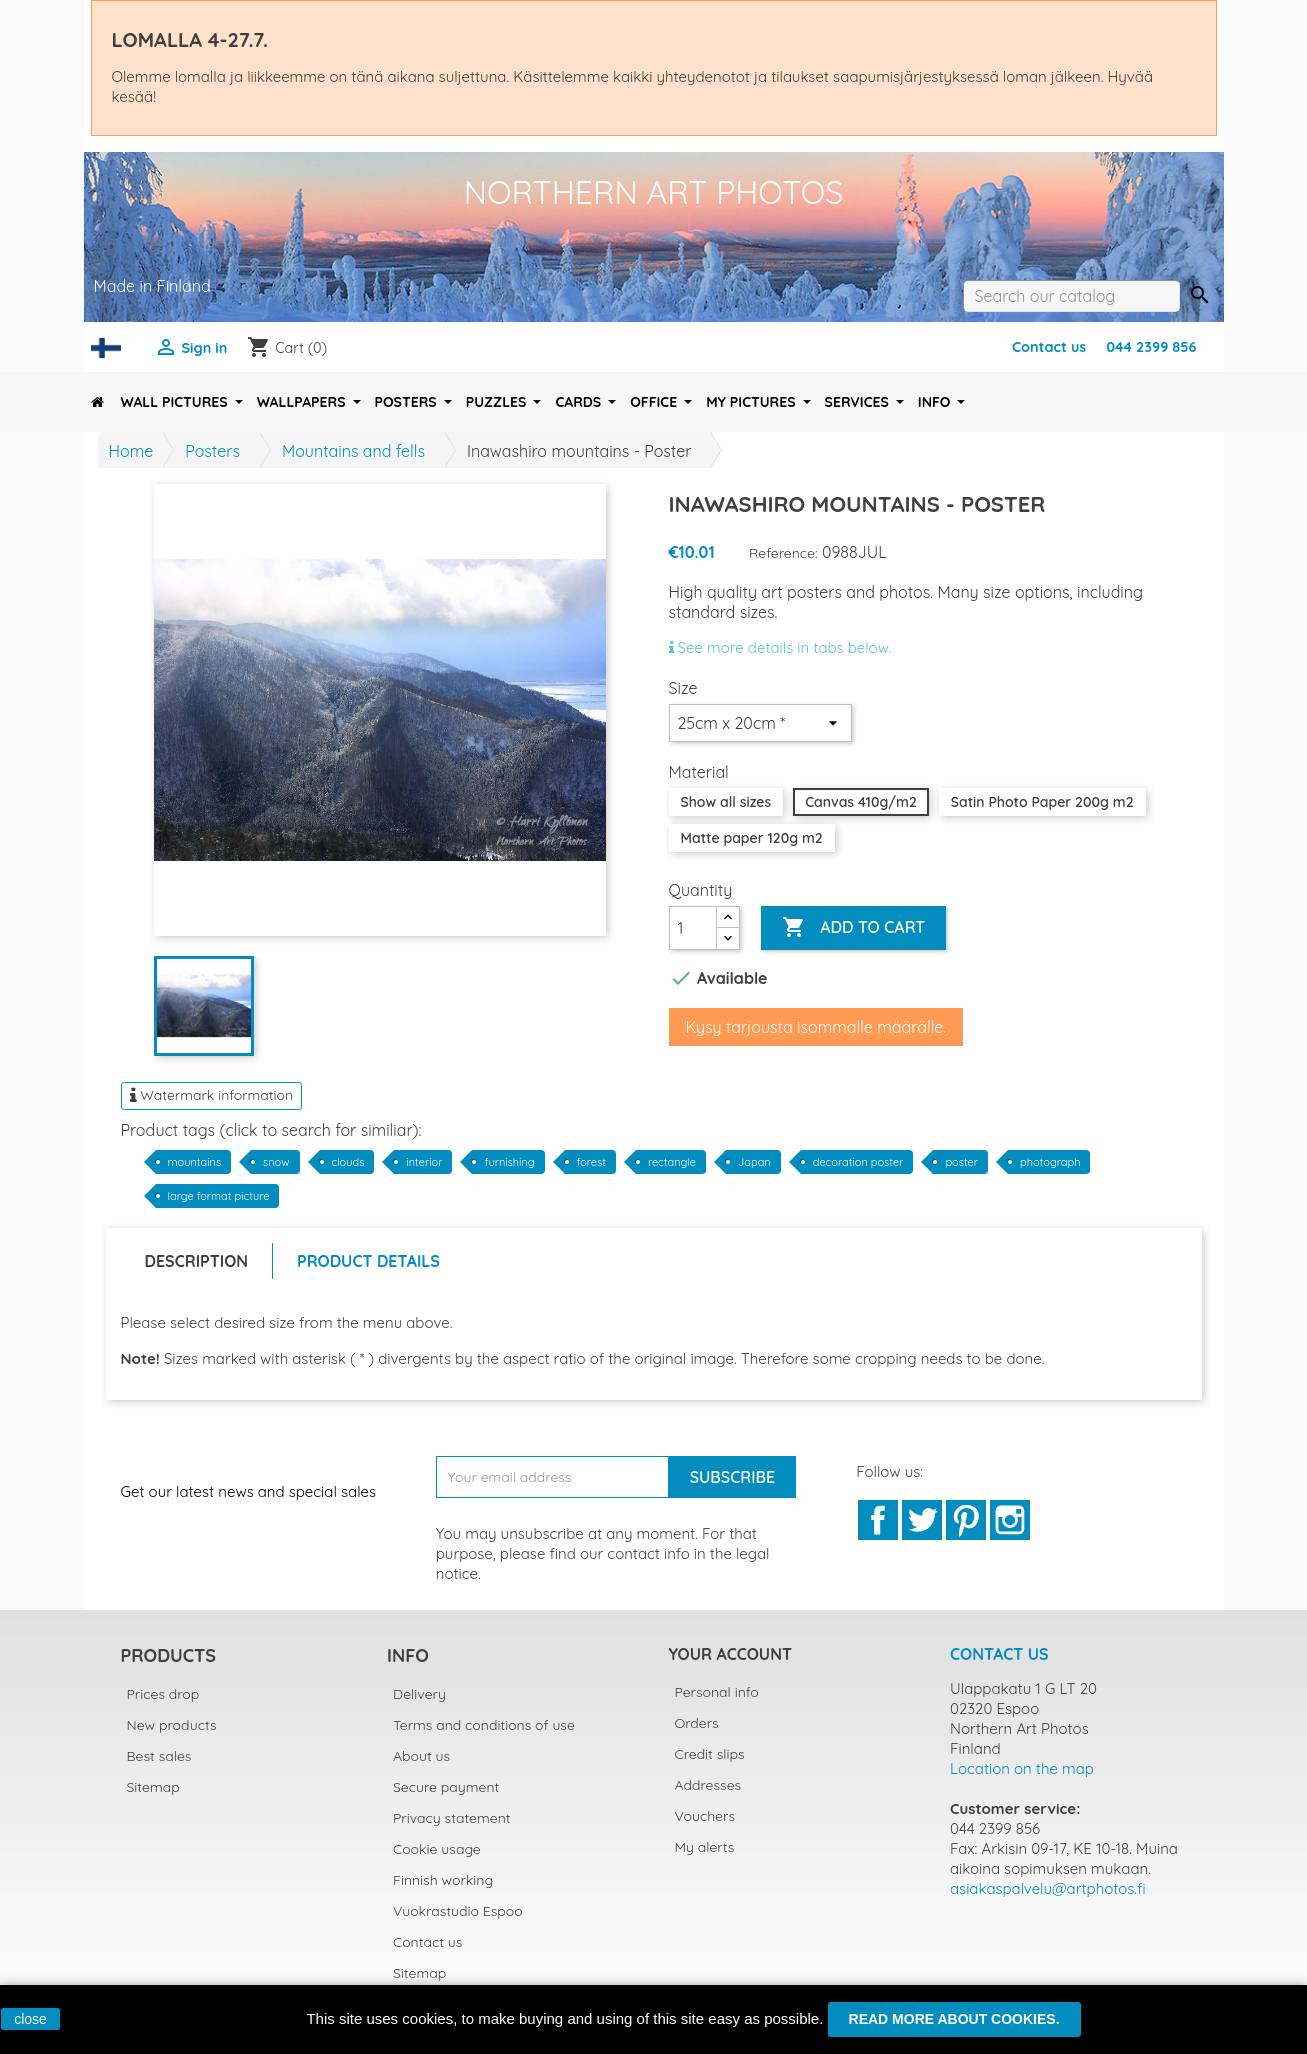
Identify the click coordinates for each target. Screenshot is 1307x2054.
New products (172, 1725)
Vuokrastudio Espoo (458, 1911)
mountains (195, 1162)
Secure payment (446, 1787)
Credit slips (710, 1754)
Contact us (1049, 347)
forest (591, 1162)
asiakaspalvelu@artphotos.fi (1048, 1888)
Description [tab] (197, 1261)
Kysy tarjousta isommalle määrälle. (816, 1027)
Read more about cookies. (954, 2019)
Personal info (717, 1692)
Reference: (783, 553)
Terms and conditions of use (484, 1725)
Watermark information (212, 1095)
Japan (754, 1162)
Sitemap (153, 1787)
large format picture (219, 1196)
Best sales (159, 1756)
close (30, 2019)
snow (276, 1162)
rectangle (672, 1162)
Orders (697, 1723)
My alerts (705, 1847)
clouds (348, 1162)
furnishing (509, 1162)
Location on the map (1022, 1768)
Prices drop (163, 1694)
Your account (730, 1654)
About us (421, 1756)
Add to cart (853, 928)
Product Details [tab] (368, 1261)
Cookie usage (437, 1849)
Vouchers (705, 1816)
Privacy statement (452, 1818)
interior (424, 1162)
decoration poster (858, 1162)
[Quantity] (693, 928)
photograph (1050, 1162)
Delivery (419, 1694)
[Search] (1071, 296)
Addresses (708, 1785)
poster (961, 1162)
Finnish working (443, 1880)
